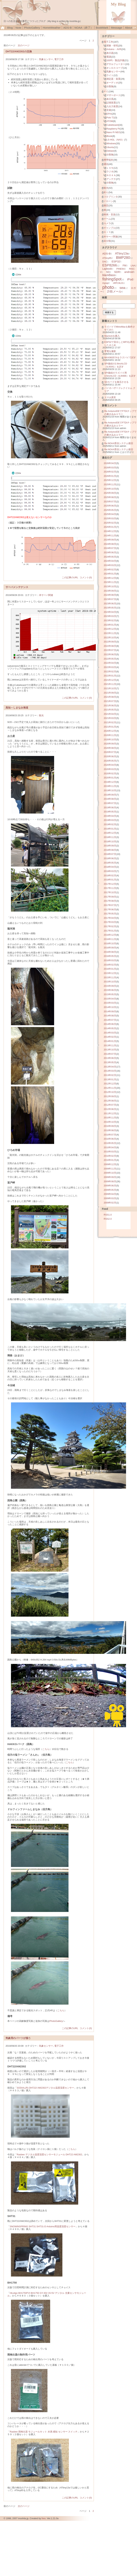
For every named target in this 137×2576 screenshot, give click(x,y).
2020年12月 (110, 731)
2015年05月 (110, 994)
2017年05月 (110, 913)
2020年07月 (110, 752)
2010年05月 (110, 1143)
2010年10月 (110, 1122)
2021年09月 (110, 692)
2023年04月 (110, 612)
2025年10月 (110, 488)
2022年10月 (110, 637)
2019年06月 (110, 807)
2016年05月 (110, 956)
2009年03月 (110, 1198)
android (128, 271)
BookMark (102, 27)
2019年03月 (110, 820)
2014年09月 (110, 1011)
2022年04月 (110, 663)
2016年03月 (110, 960)
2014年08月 (110, 1015)
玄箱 (108, 110)
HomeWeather (52, 27)
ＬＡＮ (109, 168)
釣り (106, 192)
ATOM (109, 121)
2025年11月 (110, 484)
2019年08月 (110, 799)
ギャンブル (109, 227)
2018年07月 (110, 854)
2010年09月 (110, 1126)
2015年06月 (110, 990)
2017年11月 (110, 888)
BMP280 (123, 258)
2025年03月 (110, 518)
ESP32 (116, 261)
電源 (108, 56)
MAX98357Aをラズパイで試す (120, 357)
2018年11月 (110, 837)
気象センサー (46, 59)
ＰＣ (106, 91)
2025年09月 (110, 493)
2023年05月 (110, 607)
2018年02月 (110, 875)
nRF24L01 (118, 283)
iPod (130, 279)
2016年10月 (110, 943)
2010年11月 (110, 1117)
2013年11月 (110, 1045)
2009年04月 (110, 1194)
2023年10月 (110, 586)
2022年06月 (110, 654)
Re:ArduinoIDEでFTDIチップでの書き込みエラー (120, 412)
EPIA (109, 113)
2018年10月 (110, 841)
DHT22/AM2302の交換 (19, 51)
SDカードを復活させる (116, 382)
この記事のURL (70, 577)
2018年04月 (110, 867)
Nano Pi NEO (113, 132)
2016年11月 (110, 939)
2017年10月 (110, 892)
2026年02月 (110, 471)
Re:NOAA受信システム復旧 (118, 443)
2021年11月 (110, 684)
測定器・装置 (113, 79)
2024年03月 (110, 565)
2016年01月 (110, 968)
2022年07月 (110, 650)
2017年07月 (110, 905)
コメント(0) (86, 577)
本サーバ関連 (46, 595)
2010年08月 (110, 1130)
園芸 (106, 205)
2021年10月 (110, 688)
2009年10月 (110, 1172)
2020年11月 (110, 735)
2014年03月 (110, 1032)
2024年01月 (110, 573)
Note (18, 27)
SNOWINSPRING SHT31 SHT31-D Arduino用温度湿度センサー (43, 2226)
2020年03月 (110, 769)
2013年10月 (110, 1049)
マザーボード (113, 95)
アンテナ (111, 179)
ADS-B (67, 27)
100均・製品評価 (115, 60)
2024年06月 (110, 552)
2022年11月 (110, 633)
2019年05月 (110, 811)
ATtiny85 (107, 258)
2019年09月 (110, 794)
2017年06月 (110, 909)
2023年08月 (110, 595)
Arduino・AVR (113, 49)
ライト (109, 75)
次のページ (23, 45)
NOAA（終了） (83, 27)
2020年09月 (110, 743)
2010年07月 (110, 1134)
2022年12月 (110, 629)
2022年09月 (110, 641)
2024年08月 (110, 544)
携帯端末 (108, 159)
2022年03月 (110, 667)
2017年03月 (110, 922)
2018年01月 (110, 879)
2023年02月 (110, 620)
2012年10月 (110, 1092)
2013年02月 (110, 1075)
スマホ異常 (110, 397)
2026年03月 (110, 467)
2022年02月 (110, 671)
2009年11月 (110, 1168)
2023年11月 (110, 582)
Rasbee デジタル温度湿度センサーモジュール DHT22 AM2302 (49, 2154)
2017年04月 (110, 918)
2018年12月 (110, 833)
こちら (45, 1749)
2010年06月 (110, 1138)
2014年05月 (110, 1028)
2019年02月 (110, 824)
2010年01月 (110, 1160)
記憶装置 (111, 102)
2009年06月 (110, 1185)
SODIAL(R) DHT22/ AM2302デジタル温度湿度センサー (45, 2087)
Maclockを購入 (112, 336)
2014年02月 (110, 1036)
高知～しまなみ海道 (17, 707)
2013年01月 (110, 1079)
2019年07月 (110, 803)
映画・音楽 (109, 214)
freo (43, 2518)
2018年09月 (110, 845)
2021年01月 (110, 726)
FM (124, 265)
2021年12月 (110, 680)
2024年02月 (110, 569)
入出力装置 (112, 106)
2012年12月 (110, 1083)
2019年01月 (110, 828)
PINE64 (120, 268)
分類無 (109, 86)
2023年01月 (110, 624)
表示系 (109, 99)
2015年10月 (110, 981)
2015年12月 (110, 973)
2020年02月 (110, 773)
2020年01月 (110, 777)
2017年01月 (110, 930)
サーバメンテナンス (17, 587)
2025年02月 (110, 522)
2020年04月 (110, 765)
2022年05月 (110, 658)
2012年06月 (110, 1109)
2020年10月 (110, 739)
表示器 (109, 53)
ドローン (108, 201)
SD (108, 272)
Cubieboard (112, 125)
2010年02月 (110, 1156)
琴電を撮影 (110, 351)
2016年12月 (110, 934)
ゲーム (107, 218)
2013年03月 (110, 1070)
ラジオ (109, 171)
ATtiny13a (121, 253)
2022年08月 (110, 646)
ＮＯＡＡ (111, 175)
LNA (133, 265)
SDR (117, 271)
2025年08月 (110, 497)
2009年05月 (110, 1190)
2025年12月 (110, 480)
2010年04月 (110, 1147)
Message (116, 27)
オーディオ (112, 82)
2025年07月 (110, 501)
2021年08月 (110, 697)
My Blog (118, 4)
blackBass (108, 275)
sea (122, 288)
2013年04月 (110, 1066)
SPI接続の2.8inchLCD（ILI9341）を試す (115, 365)
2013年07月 (110, 1054)
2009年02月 (110, 1202)
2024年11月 (110, 535)
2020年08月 (110, 748)
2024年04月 (110, 561)
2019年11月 (110, 786)
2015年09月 (110, 986)
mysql (105, 283)
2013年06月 (110, 1058)
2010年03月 (110, 1151)
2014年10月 (110, 1007)
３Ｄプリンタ (111, 196)
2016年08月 (110, 952)
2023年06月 (110, 603)
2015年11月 (110, 977)
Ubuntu (110, 147)
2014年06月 (110, 1024)
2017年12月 (110, 884)
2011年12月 (110, 1113)
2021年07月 (110, 701)
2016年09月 (110, 947)
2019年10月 (110, 790)
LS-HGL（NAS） (115, 139)
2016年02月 (110, 964)
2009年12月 (110, 1164)
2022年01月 (110, 675)
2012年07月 (110, 1104)
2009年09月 (110, 1177)
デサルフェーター (115, 64)
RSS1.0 (108, 1214)
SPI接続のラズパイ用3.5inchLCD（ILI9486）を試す (120, 374)
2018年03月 (110, 871)
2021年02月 (110, 722)
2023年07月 (110, 599)
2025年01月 (110, 527)
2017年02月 (110, 926)
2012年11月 (110, 1088)
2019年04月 (110, 816)
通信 (106, 164)
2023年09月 (110, 590)
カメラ (107, 223)
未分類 (107, 241)
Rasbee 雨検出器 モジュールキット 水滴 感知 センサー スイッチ (43, 2431)
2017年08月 (110, 900)
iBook (109, 136)
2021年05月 (110, 709)
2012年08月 (110, 1100)
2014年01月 (110, 1041)
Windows (111, 143)
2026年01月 (110, 476)
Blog (10, 27)
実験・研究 (112, 45)
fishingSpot (111, 279)
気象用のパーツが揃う (18, 2038)
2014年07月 (110, 1020)
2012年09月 (110, 1096)
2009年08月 (110, 1181)
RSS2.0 (108, 1218)
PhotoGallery (32, 27)
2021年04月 (110, 714)
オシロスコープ (114, 68)
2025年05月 (110, 510)
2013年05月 (110, 1062)
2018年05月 (110, 862)
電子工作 (59, 59)
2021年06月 (110, 705)
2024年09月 (110, 539)
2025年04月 (110, 514)
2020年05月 (110, 760)
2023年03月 (110, 616)
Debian (110, 150)
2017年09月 (110, 896)
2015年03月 (110, 1002)
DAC (104, 261)
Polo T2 (110, 117)
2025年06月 (110, 505)
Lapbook (107, 268)
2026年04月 (110, 463)
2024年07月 (110, 548)
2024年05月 (110, 556)
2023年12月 (110, 578)
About (128, 27)
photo (108, 287)
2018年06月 (110, 858)
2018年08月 (110, 850)
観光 (41, 715)
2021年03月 (110, 718)
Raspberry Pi (113, 128)
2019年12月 (110, 782)
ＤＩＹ (107, 232)
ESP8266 (109, 265)
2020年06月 (110, 756)
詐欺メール (114, 291)
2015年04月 (110, 998)
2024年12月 (110, 531)
